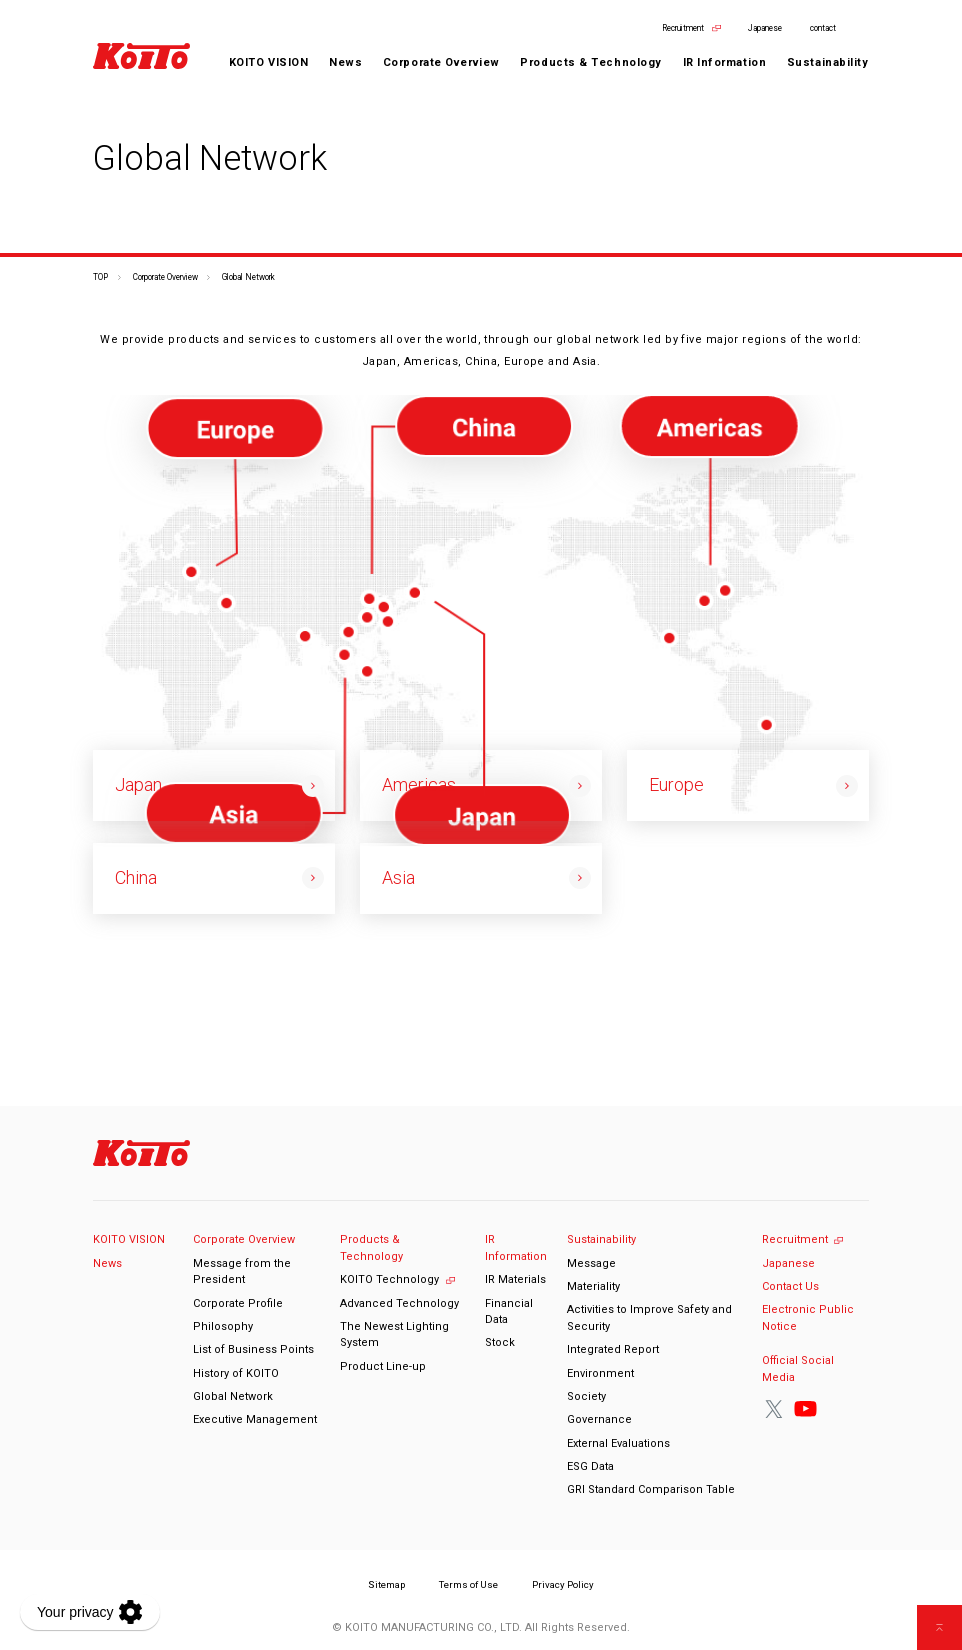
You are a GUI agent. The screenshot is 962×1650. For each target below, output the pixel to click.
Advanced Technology (399, 1303)
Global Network (233, 1396)
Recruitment (683, 28)
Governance (599, 1419)
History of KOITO (236, 1373)
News (345, 62)
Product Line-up (383, 1366)
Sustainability (601, 1239)
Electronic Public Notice (808, 1318)
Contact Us (790, 1286)
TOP (100, 277)
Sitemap (386, 1584)
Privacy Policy (563, 1584)
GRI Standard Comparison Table (651, 1489)
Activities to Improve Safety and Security (649, 1318)
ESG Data (590, 1466)
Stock (500, 1342)
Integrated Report (613, 1349)
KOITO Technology (389, 1279)
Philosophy (223, 1326)
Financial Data (509, 1312)
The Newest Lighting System (394, 1335)
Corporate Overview (165, 277)
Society (586, 1396)
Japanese (765, 28)
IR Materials (515, 1279)
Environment (600, 1373)
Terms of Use (468, 1584)
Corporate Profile (238, 1303)
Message (591, 1263)
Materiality (593, 1286)
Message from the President (242, 1272)
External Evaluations (618, 1443)
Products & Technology (371, 1248)
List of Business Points (253, 1349)
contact (823, 28)
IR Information (516, 1248)
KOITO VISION (269, 62)
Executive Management (255, 1419)
